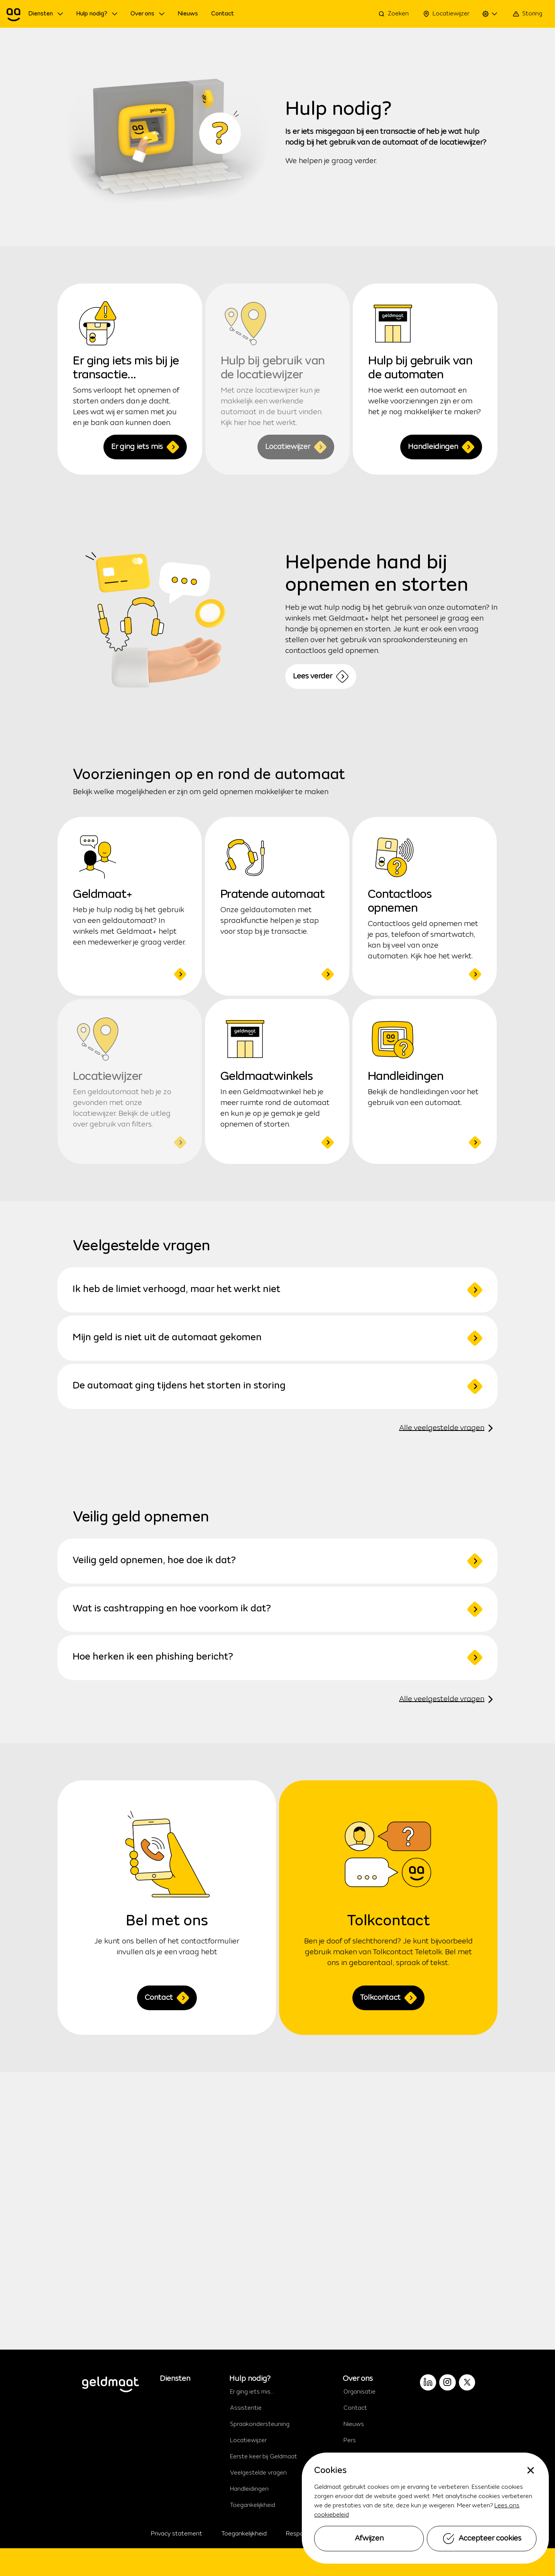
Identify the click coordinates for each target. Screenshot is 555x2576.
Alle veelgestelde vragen (448, 1428)
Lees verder (321, 676)
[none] (530, 2470)
